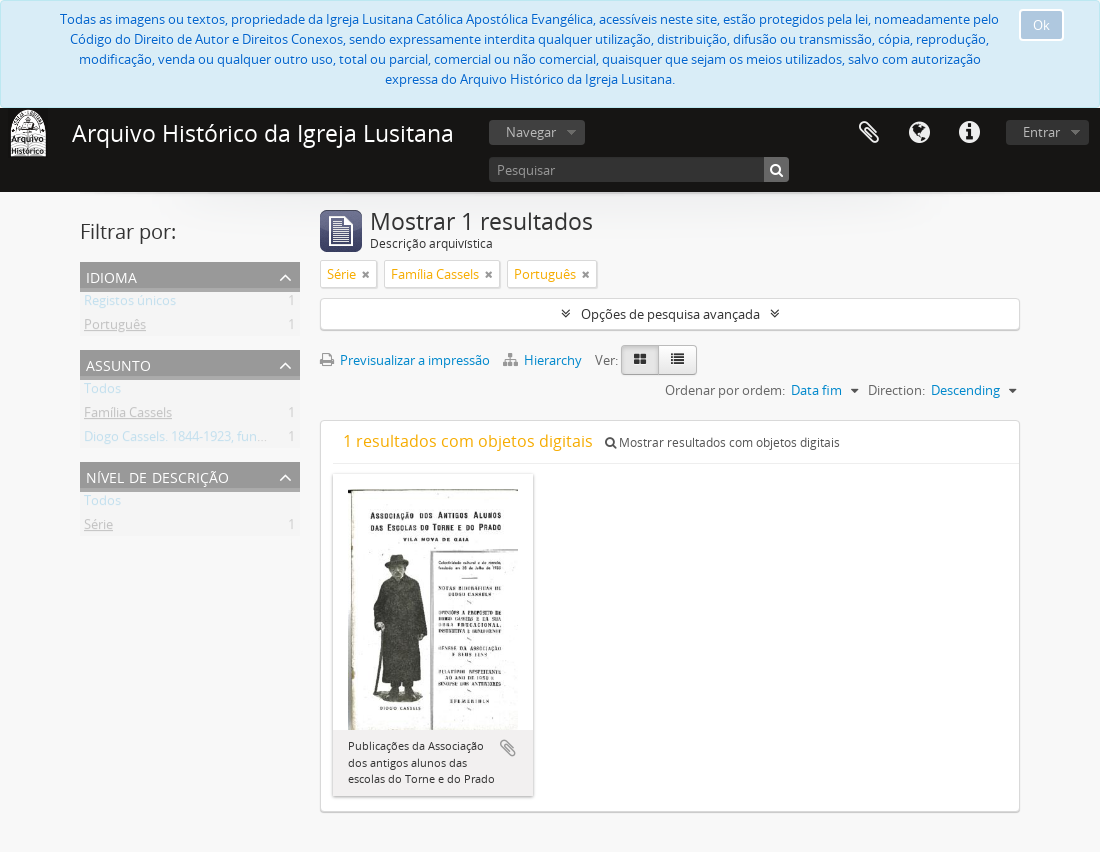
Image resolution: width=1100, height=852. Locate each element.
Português (115, 328)
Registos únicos (130, 304)
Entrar (1041, 132)
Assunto (118, 363)
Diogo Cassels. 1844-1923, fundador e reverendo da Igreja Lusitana (280, 440)
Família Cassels (128, 416)
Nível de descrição (157, 475)
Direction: (896, 390)
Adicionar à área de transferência (508, 748)
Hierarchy (544, 360)
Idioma (919, 133)
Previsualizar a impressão (405, 360)
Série (98, 528)
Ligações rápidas (969, 133)
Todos (102, 392)
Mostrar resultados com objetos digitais (722, 442)
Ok (1041, 25)
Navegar (531, 132)
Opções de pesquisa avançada (670, 314)
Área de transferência (869, 133)
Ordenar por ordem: (725, 390)
